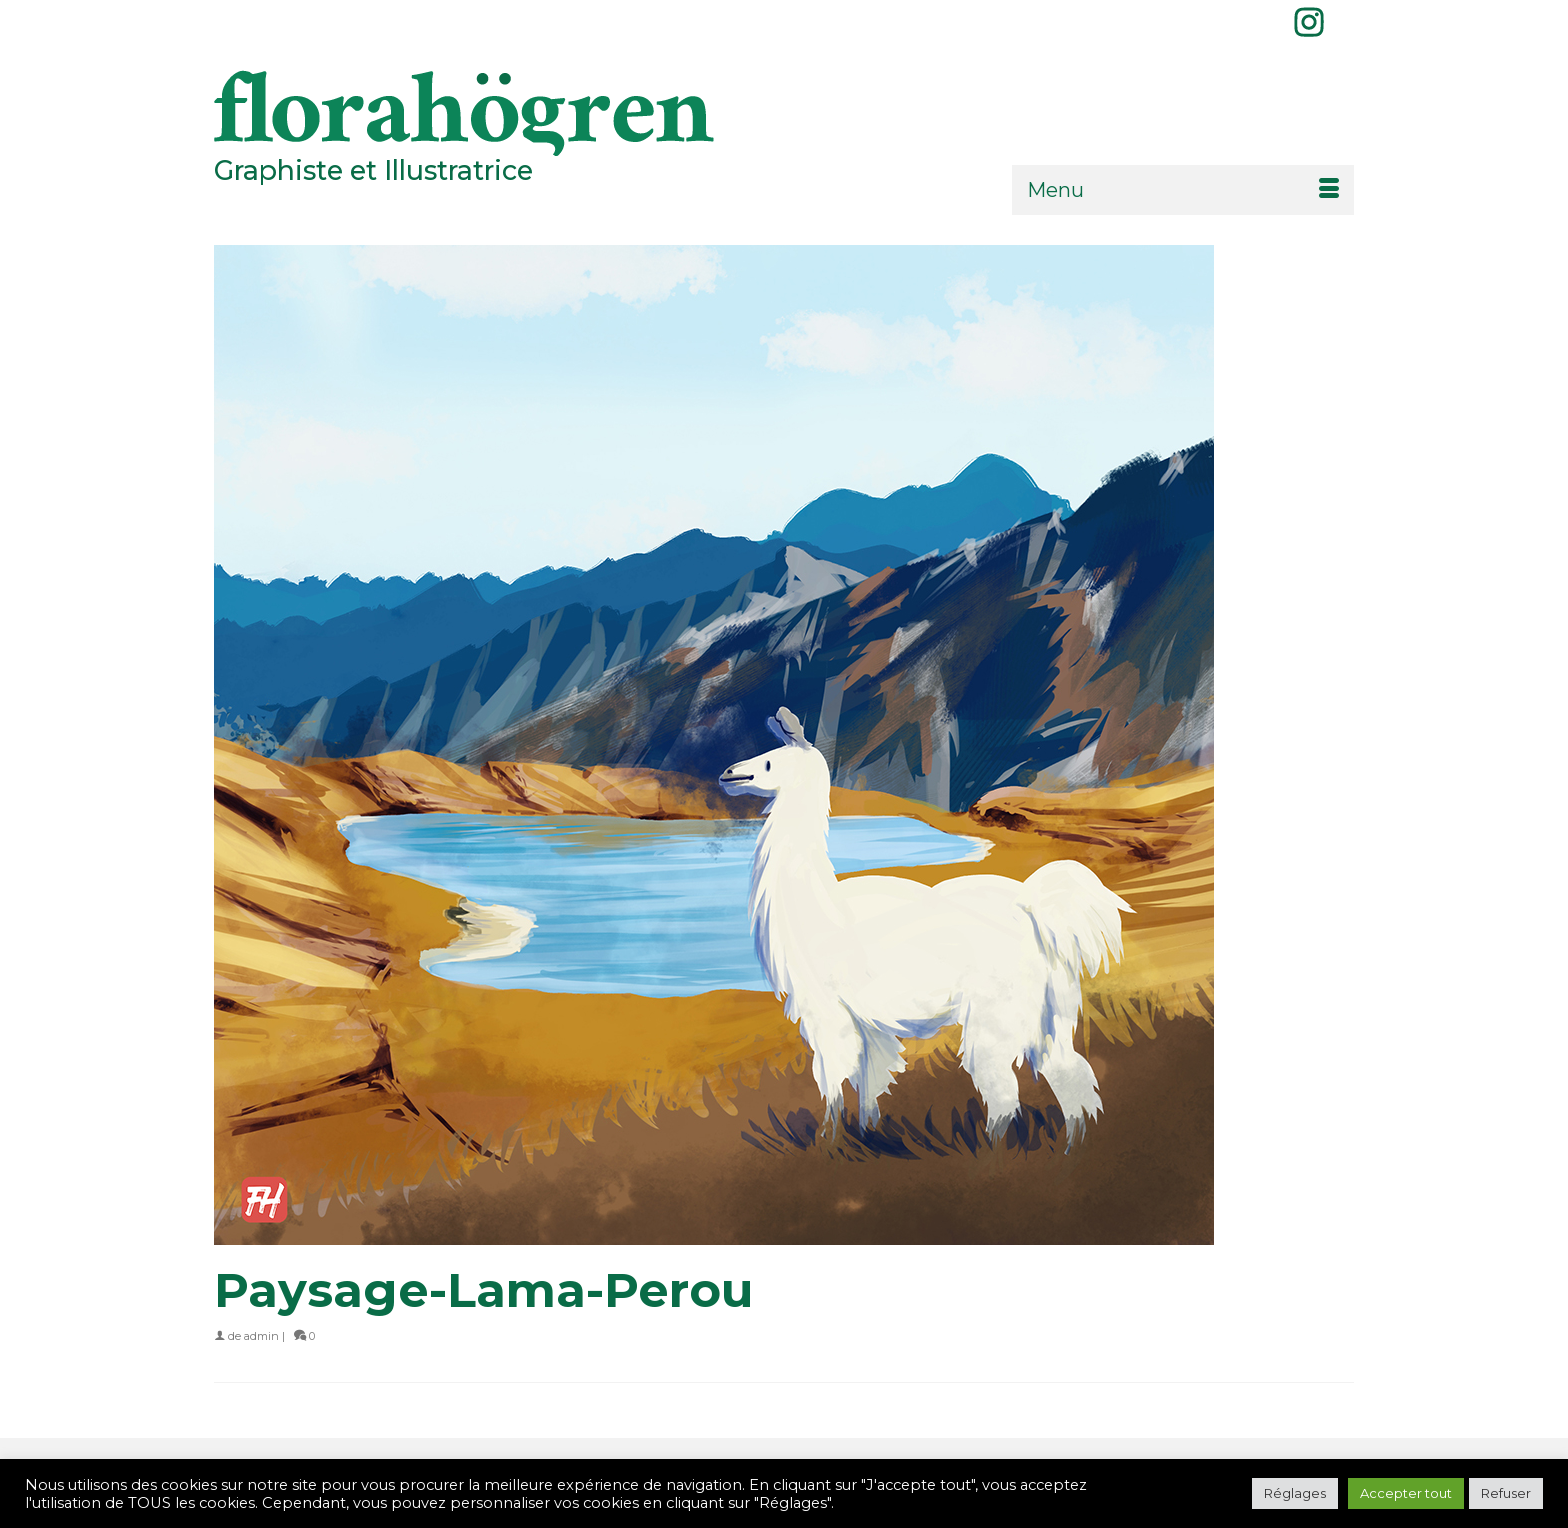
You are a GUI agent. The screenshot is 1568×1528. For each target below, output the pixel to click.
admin (261, 1336)
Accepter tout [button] (1406, 1493)
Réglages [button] (1295, 1493)
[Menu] (1183, 190)
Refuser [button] (1506, 1493)
